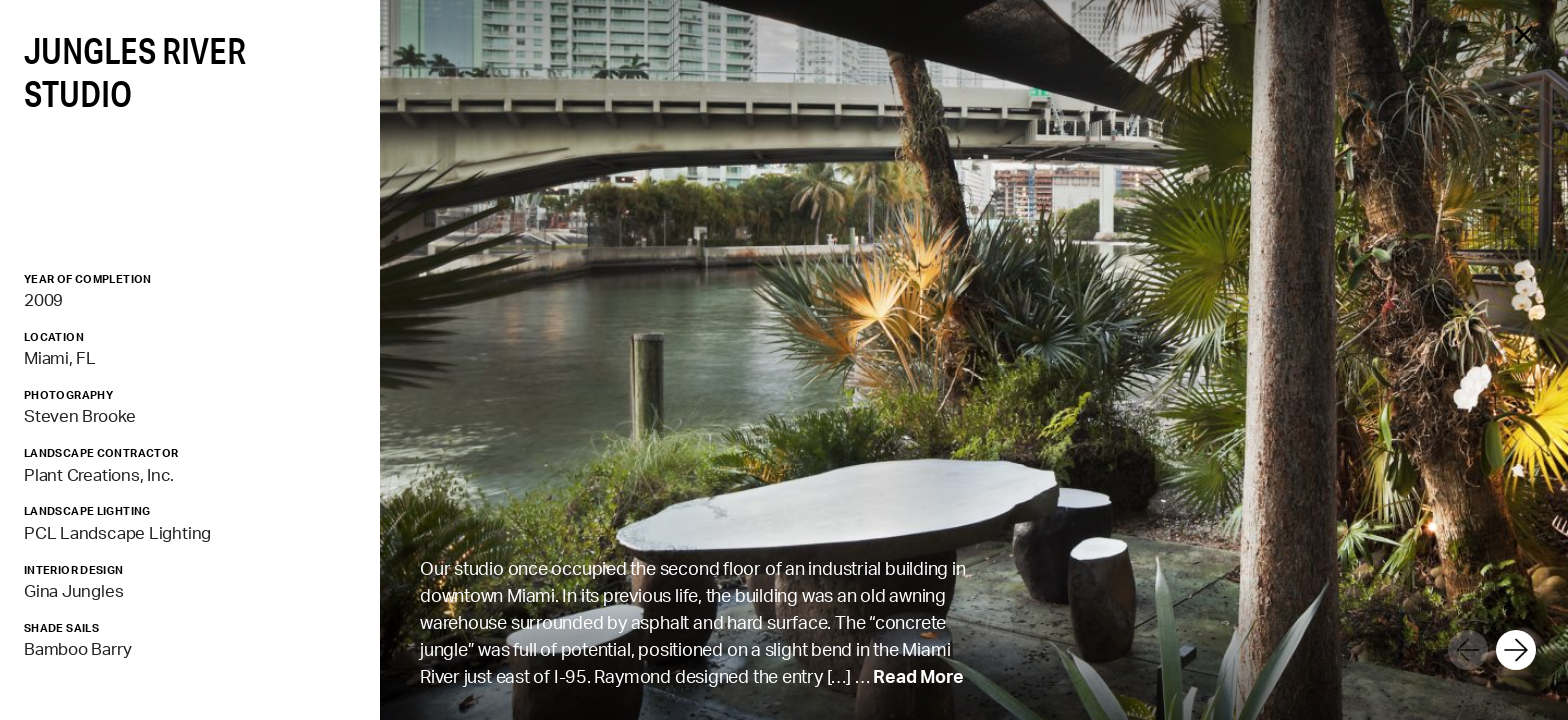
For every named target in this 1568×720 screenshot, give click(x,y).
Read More (918, 676)
